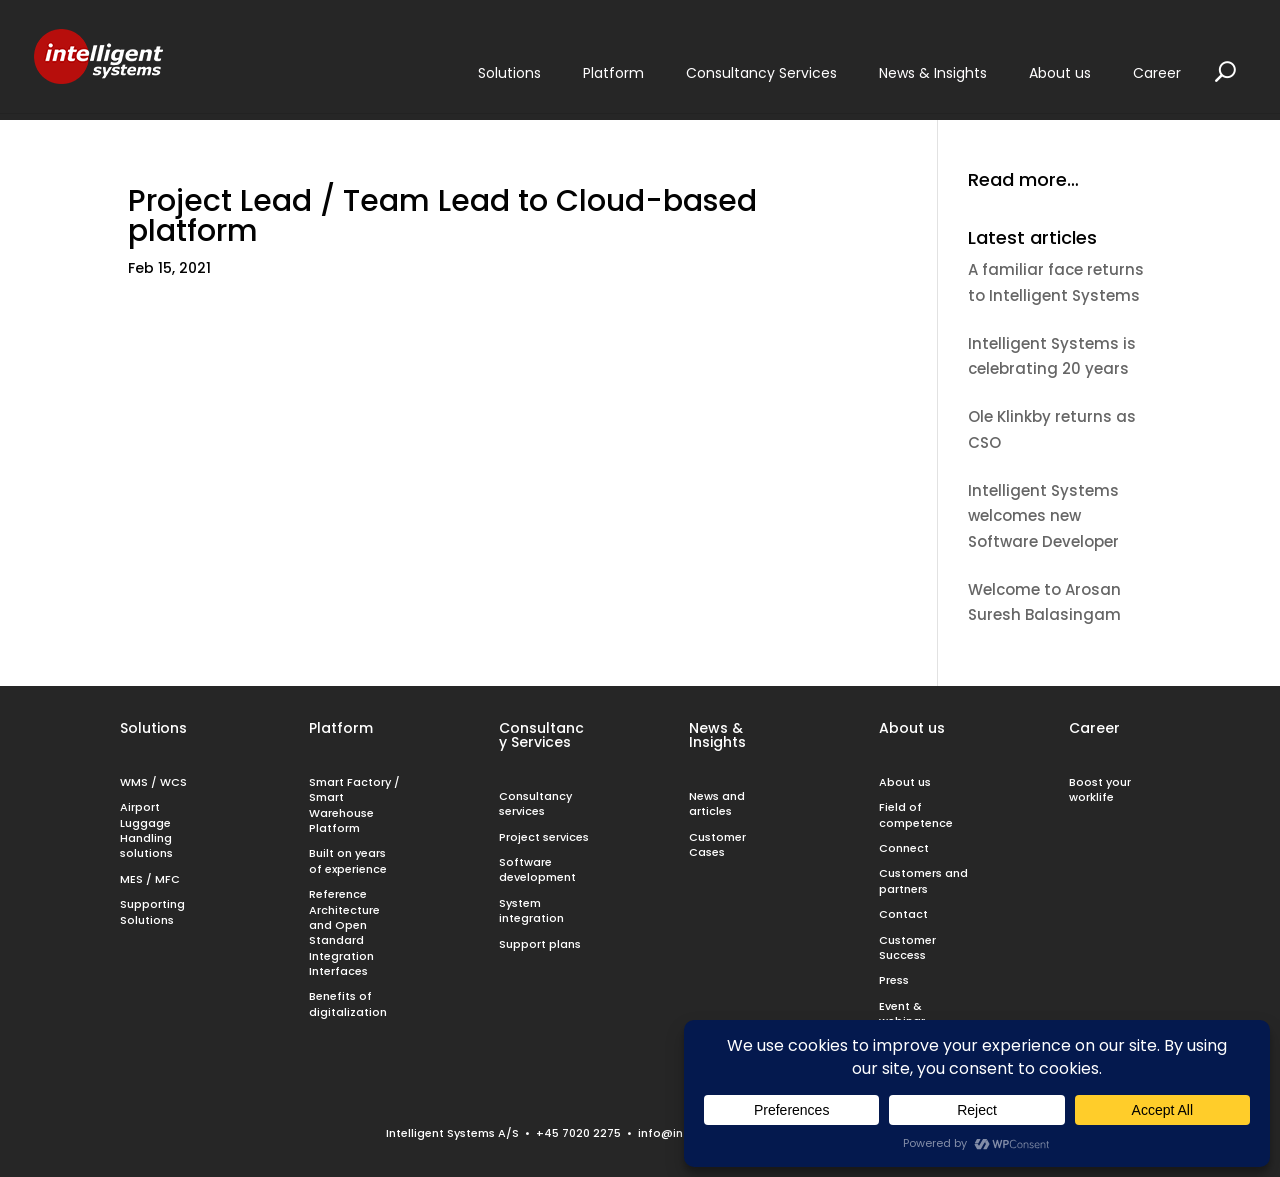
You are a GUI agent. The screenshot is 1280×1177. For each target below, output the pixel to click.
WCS (173, 782)
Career (1094, 728)
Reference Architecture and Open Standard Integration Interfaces (344, 932)
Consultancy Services (541, 735)
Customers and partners (923, 880)
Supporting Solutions (152, 911)
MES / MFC (150, 879)
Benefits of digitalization (348, 1003)
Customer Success (907, 947)
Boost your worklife (1100, 789)
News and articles (717, 803)
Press (894, 980)
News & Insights (717, 735)
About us (912, 728)
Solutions (153, 728)
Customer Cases (717, 844)
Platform (341, 728)
